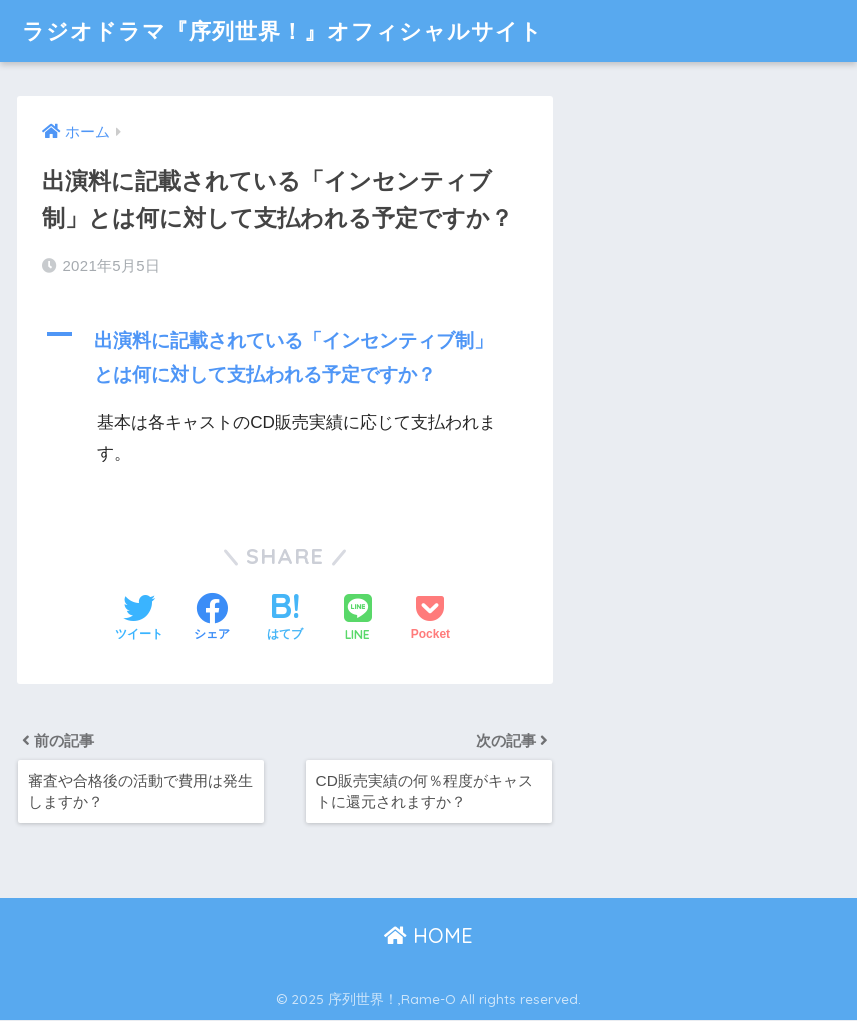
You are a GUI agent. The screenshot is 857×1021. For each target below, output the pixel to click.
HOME (428, 936)
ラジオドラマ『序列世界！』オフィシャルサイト (293, 30)
